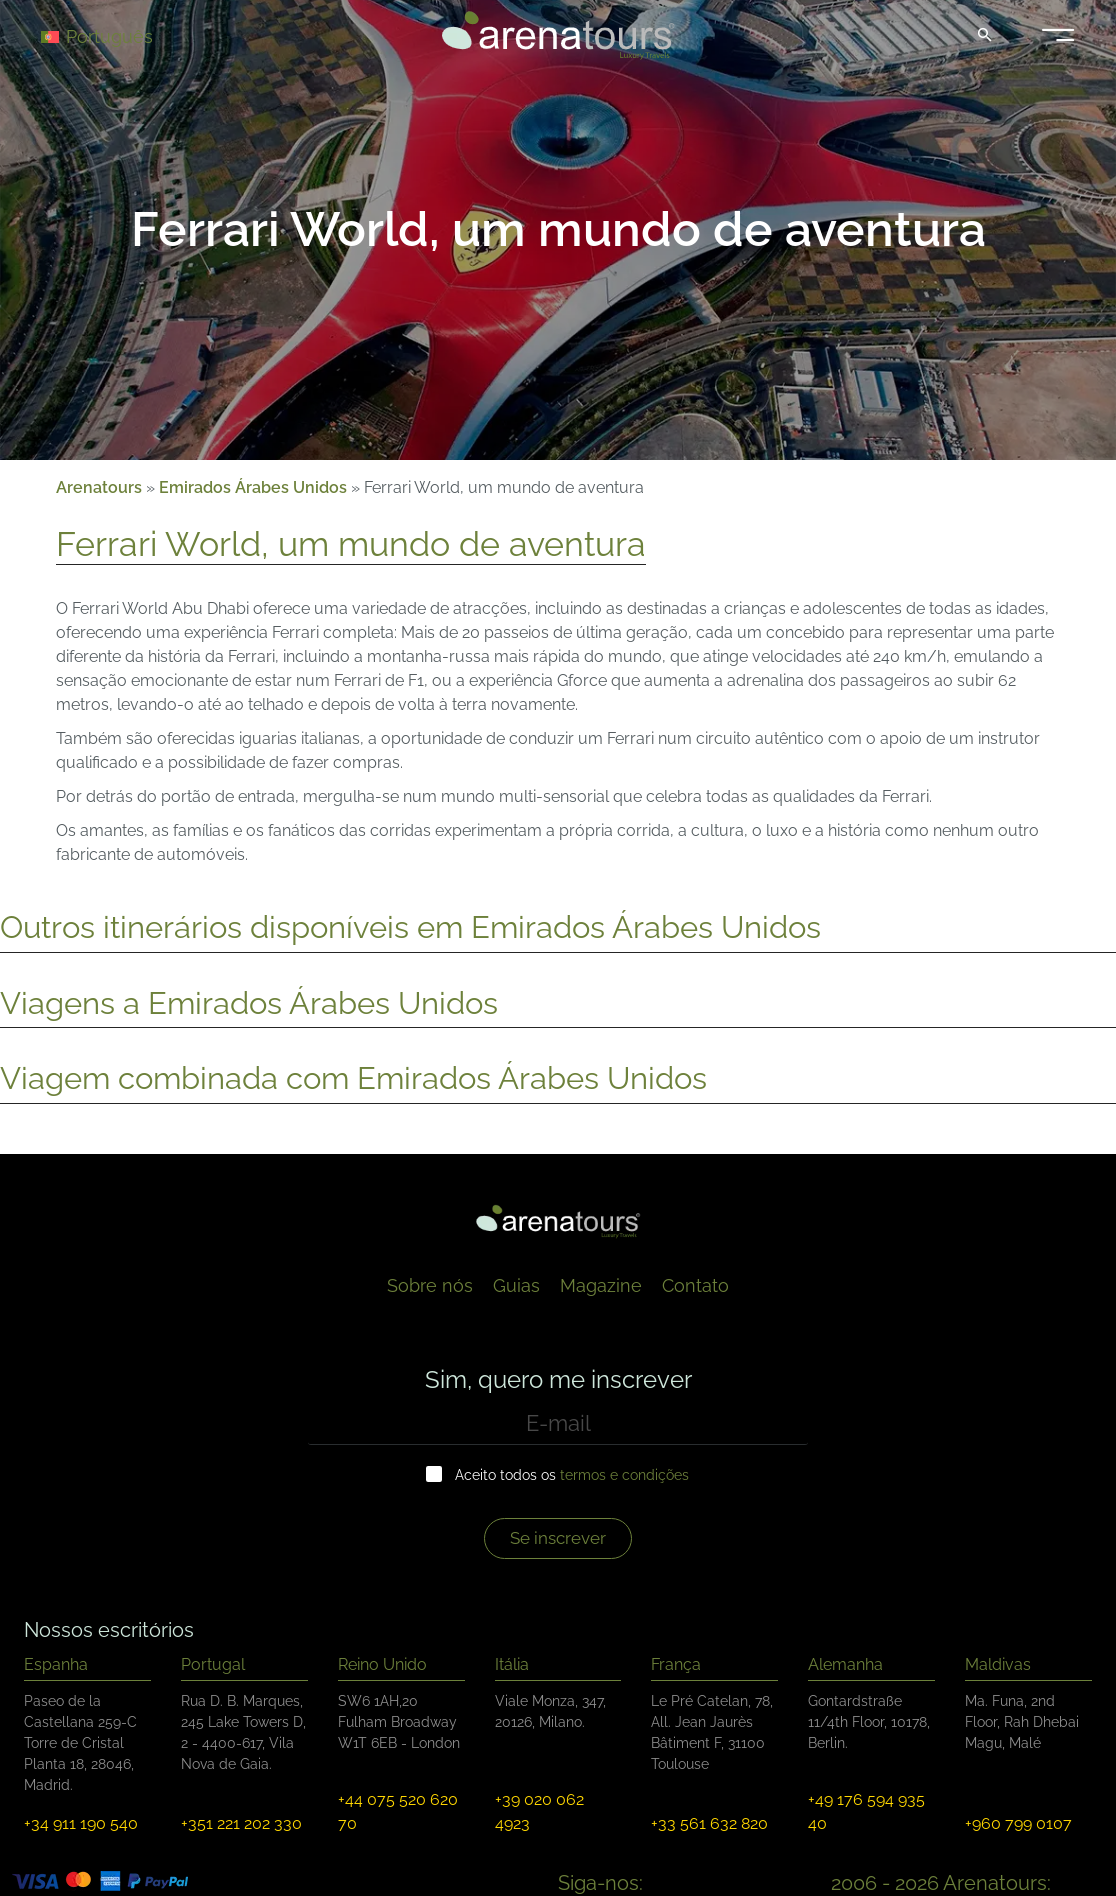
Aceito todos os (572, 1475)
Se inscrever (558, 1538)
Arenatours (99, 487)
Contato (695, 1285)
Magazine (601, 1285)
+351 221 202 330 (241, 1823)
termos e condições (624, 1475)
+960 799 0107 (1018, 1823)
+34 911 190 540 (81, 1823)
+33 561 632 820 (709, 1823)
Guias (516, 1285)
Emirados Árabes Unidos (253, 487)
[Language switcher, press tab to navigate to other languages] (112, 35)
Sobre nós (430, 1285)
